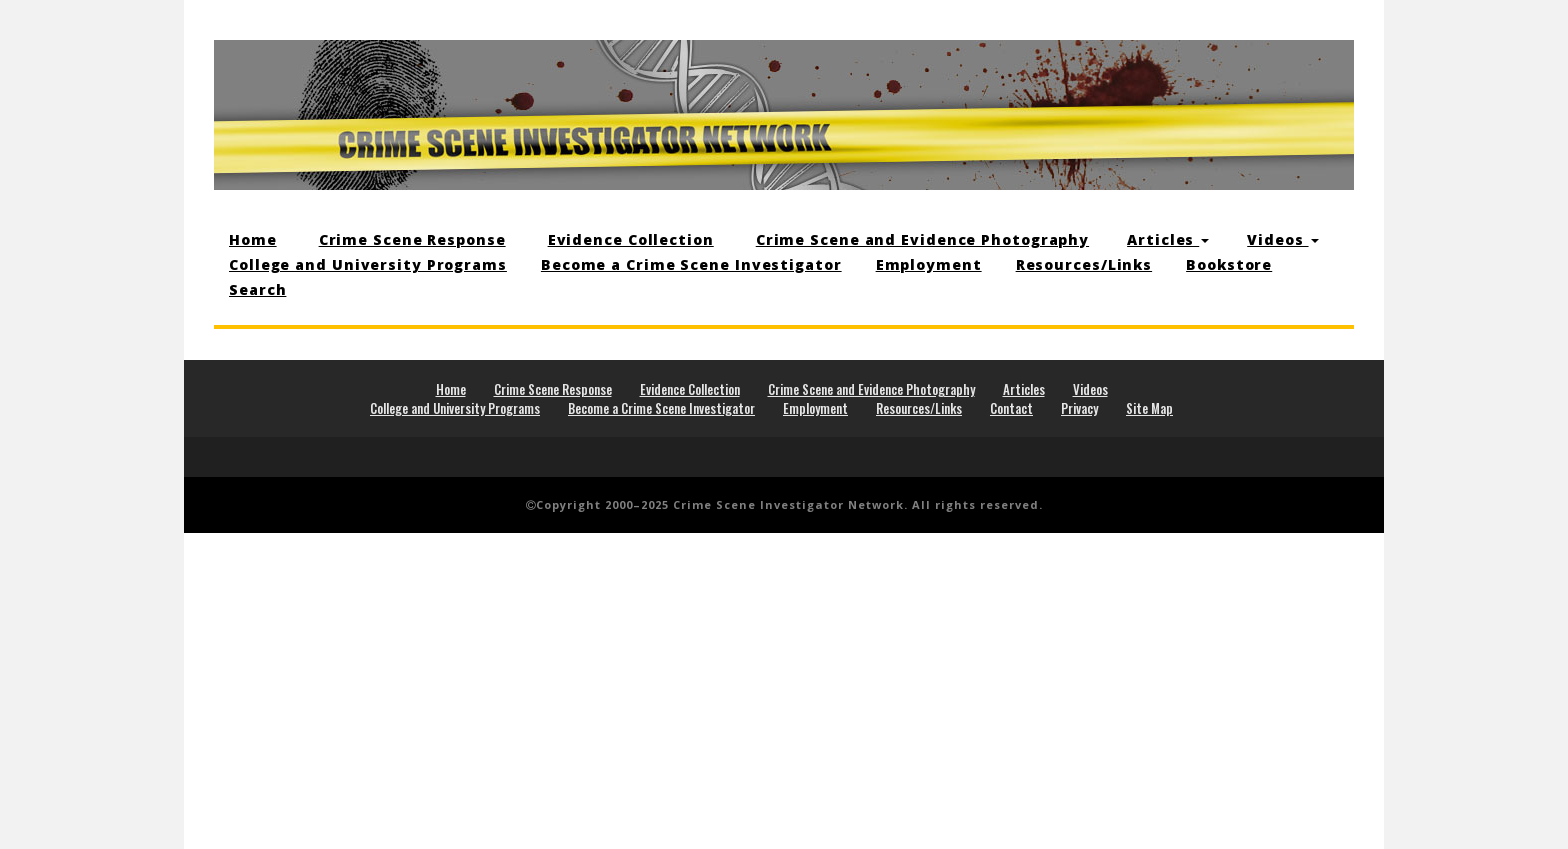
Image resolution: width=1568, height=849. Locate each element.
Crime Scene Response (412, 239)
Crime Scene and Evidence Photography (922, 239)
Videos (1282, 239)
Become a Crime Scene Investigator (691, 264)
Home (253, 239)
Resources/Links (1084, 264)
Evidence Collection (631, 239)
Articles (1168, 239)
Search (257, 289)
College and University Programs (368, 264)
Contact (1011, 408)
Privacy (1079, 408)
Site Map (1149, 408)
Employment (929, 264)
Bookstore (1229, 264)
